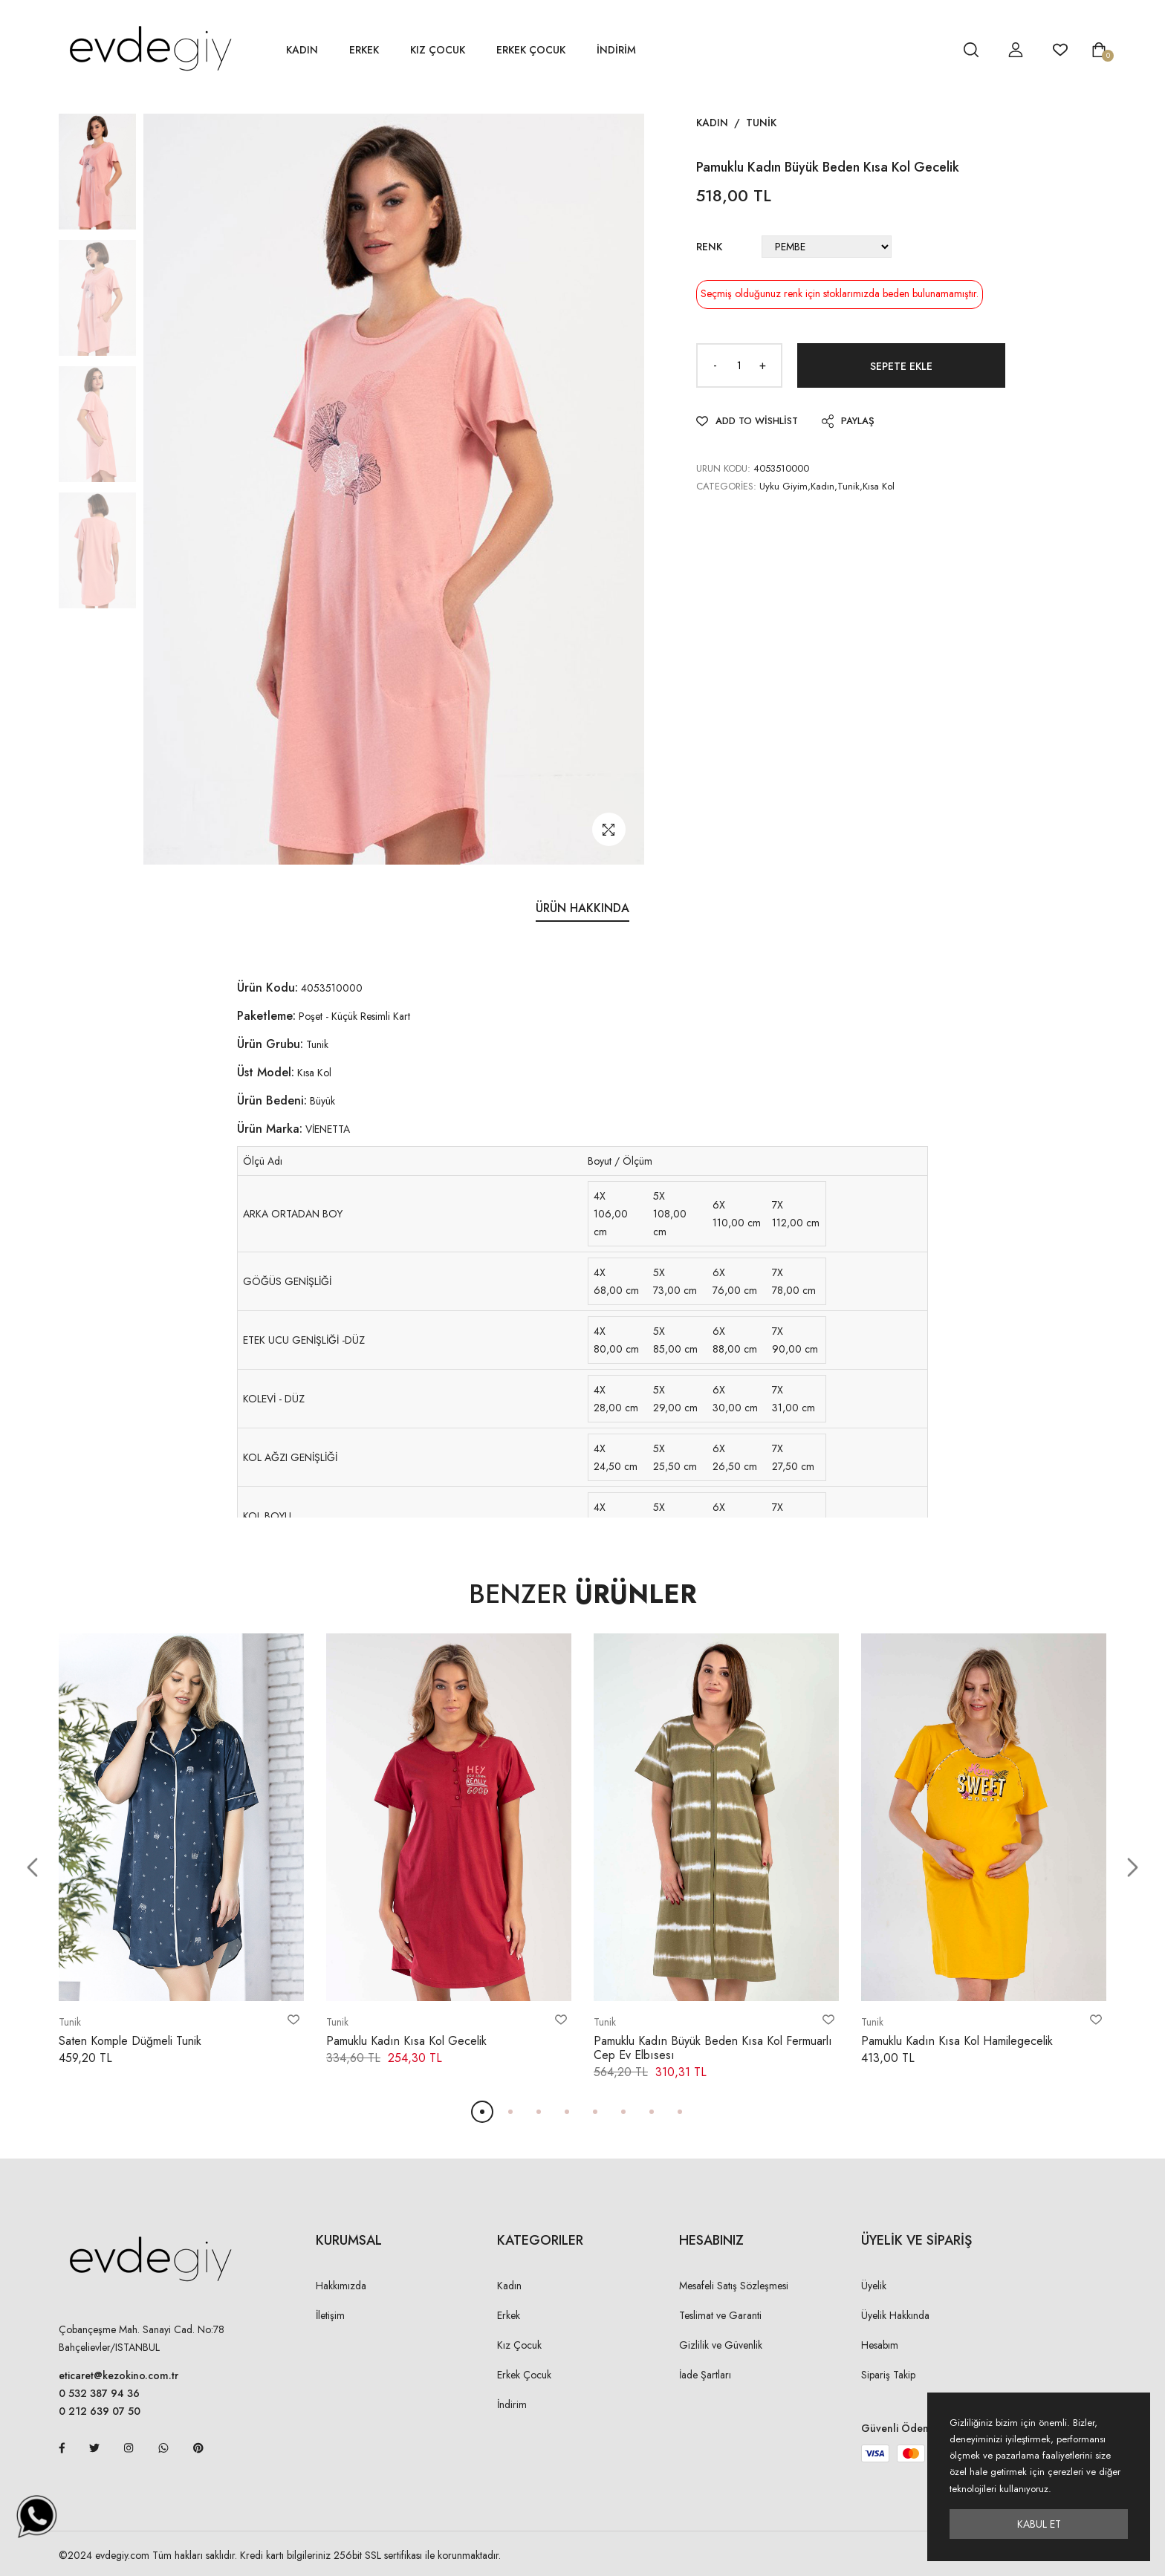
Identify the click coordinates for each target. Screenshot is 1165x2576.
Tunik (761, 122)
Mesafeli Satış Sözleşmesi (733, 2285)
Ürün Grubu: (270, 1044)
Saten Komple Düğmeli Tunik (130, 2040)
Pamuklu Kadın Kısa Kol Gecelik (406, 2040)
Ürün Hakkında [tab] (582, 908)
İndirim (512, 2404)
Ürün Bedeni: (272, 1100)
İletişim (330, 2315)
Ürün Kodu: (267, 987)
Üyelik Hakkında (895, 2315)
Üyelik (873, 2285)
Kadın (302, 49)
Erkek (364, 49)
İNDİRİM (616, 49)
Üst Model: (265, 1072)
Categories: (726, 486)
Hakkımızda (341, 2285)
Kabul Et (1039, 2524)
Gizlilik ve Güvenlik (720, 2345)
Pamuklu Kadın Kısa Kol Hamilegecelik (957, 2040)
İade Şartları (705, 2374)
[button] (32, 1867)
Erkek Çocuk (530, 49)
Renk (709, 246)
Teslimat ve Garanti (720, 2315)
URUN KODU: (723, 468)
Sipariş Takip (888, 2374)
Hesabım (879, 2345)
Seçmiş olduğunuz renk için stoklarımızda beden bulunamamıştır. (840, 293)
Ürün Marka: (269, 1128)
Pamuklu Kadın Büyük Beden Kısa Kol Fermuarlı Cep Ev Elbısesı (713, 2047)
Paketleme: (266, 1015)
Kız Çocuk (437, 49)
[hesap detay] (934, 50)
